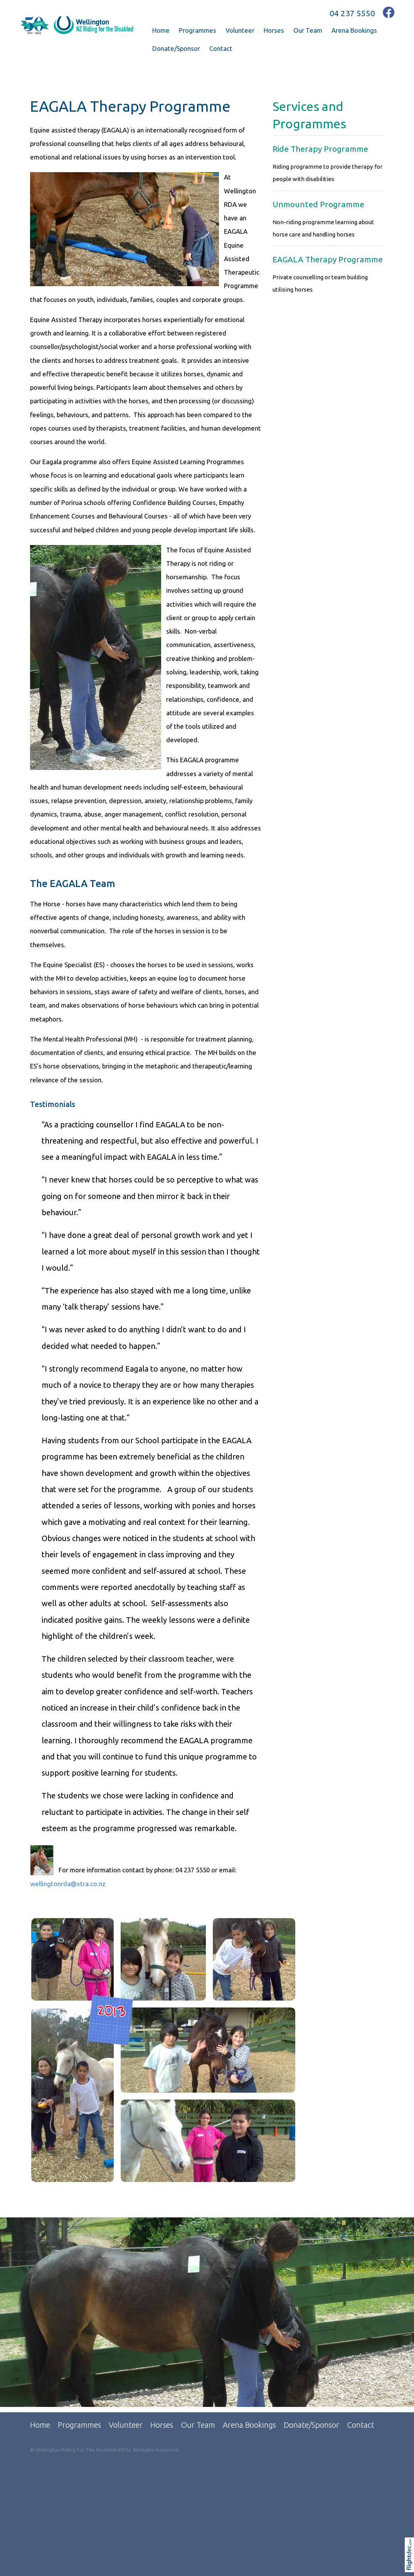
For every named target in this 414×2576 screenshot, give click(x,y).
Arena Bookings (354, 30)
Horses (274, 30)
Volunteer (240, 30)
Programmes (197, 30)
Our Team (307, 30)
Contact (220, 48)
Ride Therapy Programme (320, 148)
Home (161, 30)
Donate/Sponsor (176, 48)
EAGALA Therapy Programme (328, 259)
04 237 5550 (352, 13)
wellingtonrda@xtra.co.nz (68, 1883)
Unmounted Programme (318, 204)
